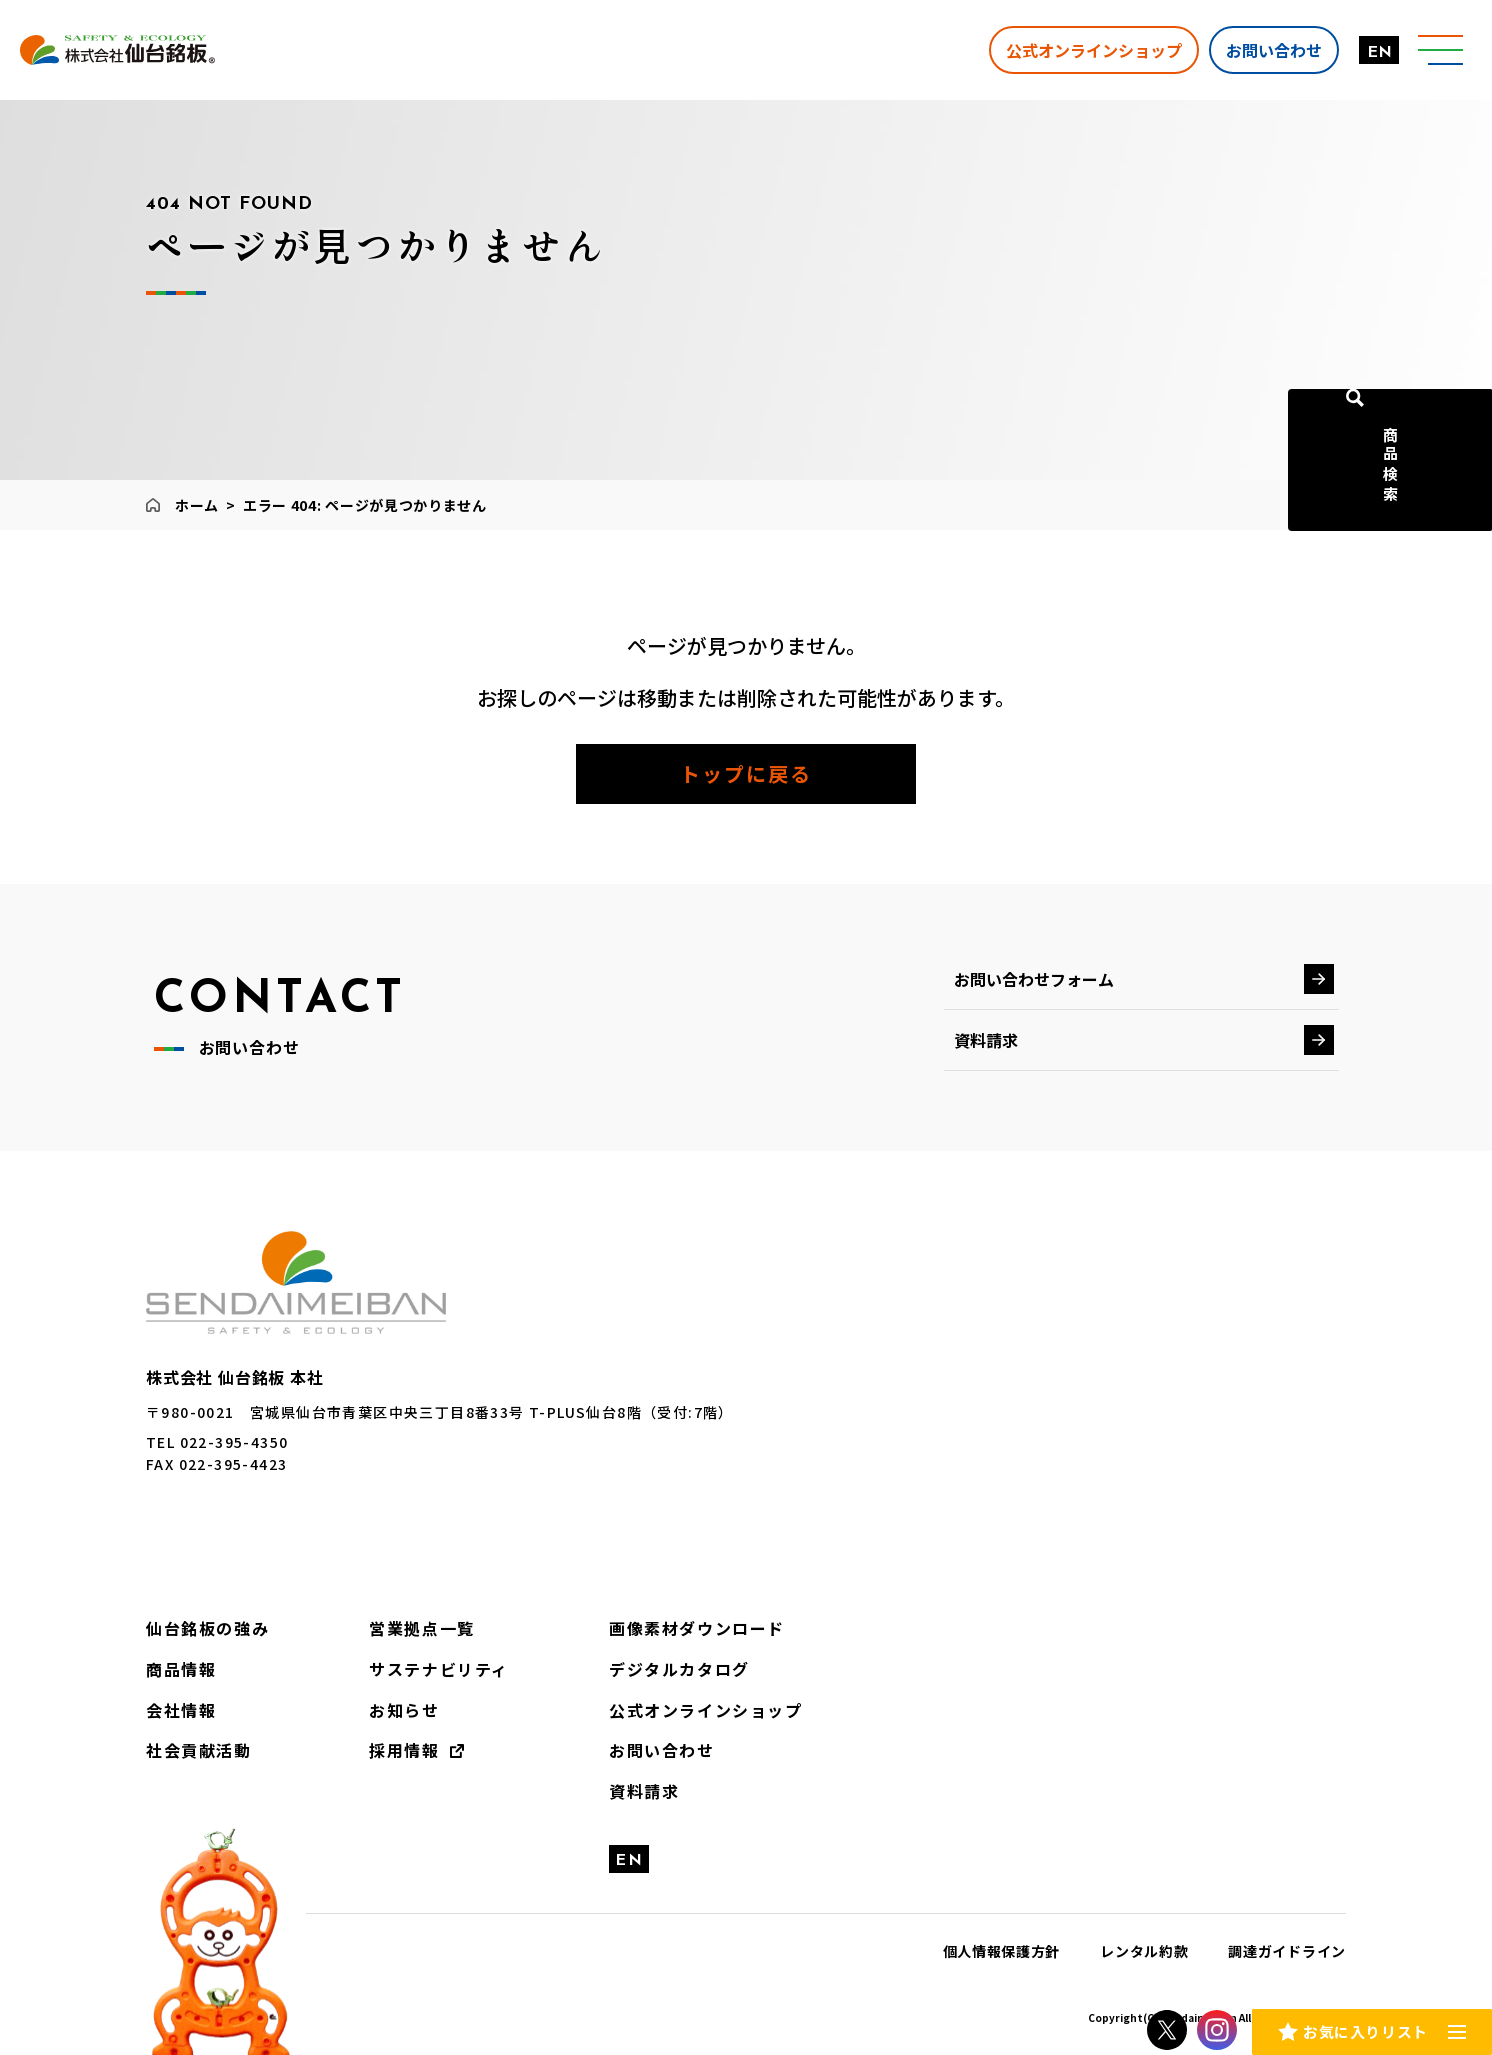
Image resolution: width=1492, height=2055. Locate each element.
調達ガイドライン (1287, 1951)
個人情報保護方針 (1002, 1951)
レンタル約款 (1144, 1951)
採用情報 (404, 1750)
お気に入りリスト (1365, 2029)
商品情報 (181, 1669)
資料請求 (986, 1040)
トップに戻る (746, 773)
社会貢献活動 (199, 1750)
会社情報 (181, 1710)
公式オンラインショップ (1087, 49)
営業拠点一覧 (422, 1628)
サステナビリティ (439, 1669)
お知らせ (404, 1710)
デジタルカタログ (679, 1669)
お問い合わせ (1267, 49)
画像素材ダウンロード (697, 1628)
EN (1372, 53)
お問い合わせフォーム (1034, 979)
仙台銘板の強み (207, 1628)
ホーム (197, 505)
